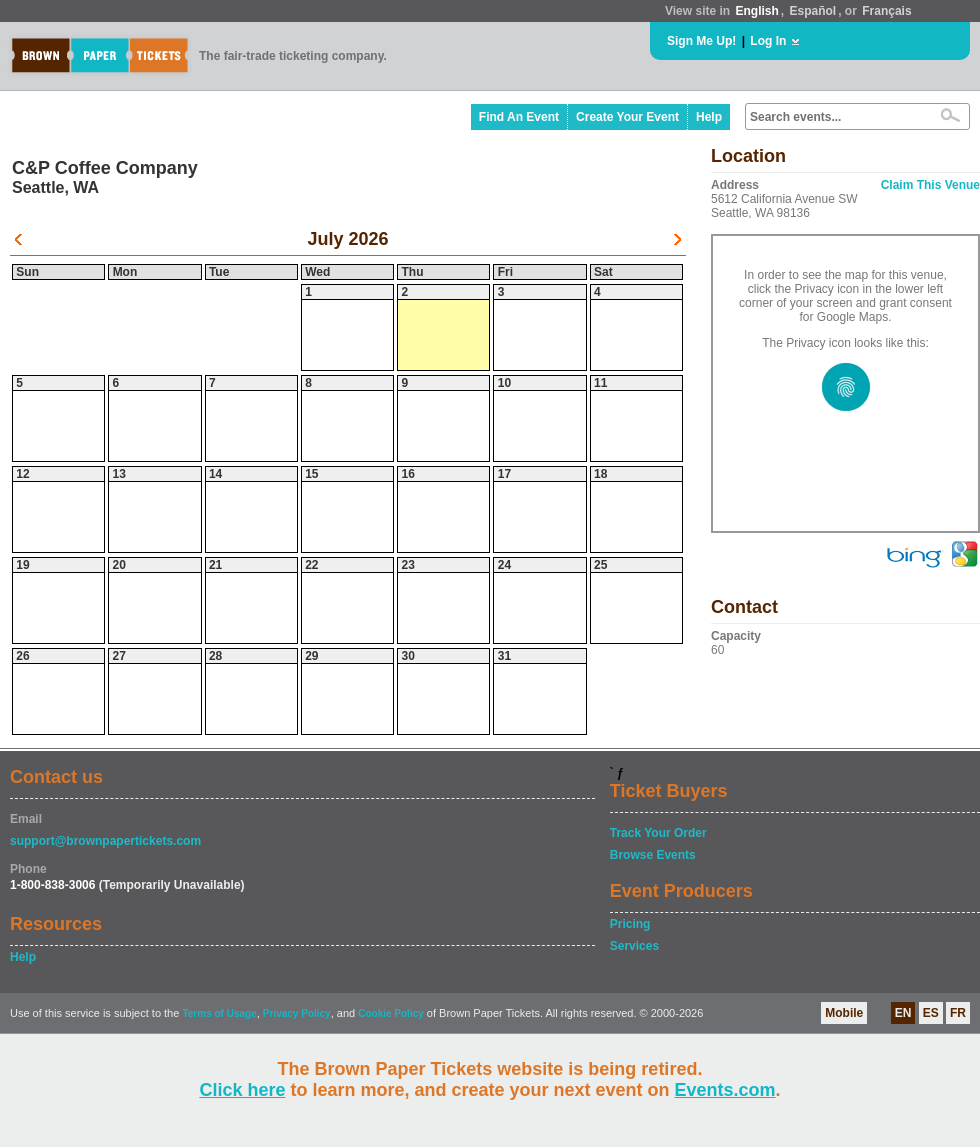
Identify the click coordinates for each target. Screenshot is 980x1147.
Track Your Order (658, 833)
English (756, 11)
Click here (242, 1090)
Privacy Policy (297, 1013)
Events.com (725, 1090)
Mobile (844, 1013)
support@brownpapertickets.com (105, 841)
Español (813, 11)
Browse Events (653, 855)
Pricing (630, 924)
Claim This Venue (930, 185)
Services (634, 946)
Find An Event (519, 117)
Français (886, 11)
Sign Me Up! (701, 41)
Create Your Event (627, 117)
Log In (768, 41)
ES (931, 1013)
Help (709, 117)
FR (958, 1013)
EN (903, 1013)
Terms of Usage (219, 1013)
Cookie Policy (391, 1013)
